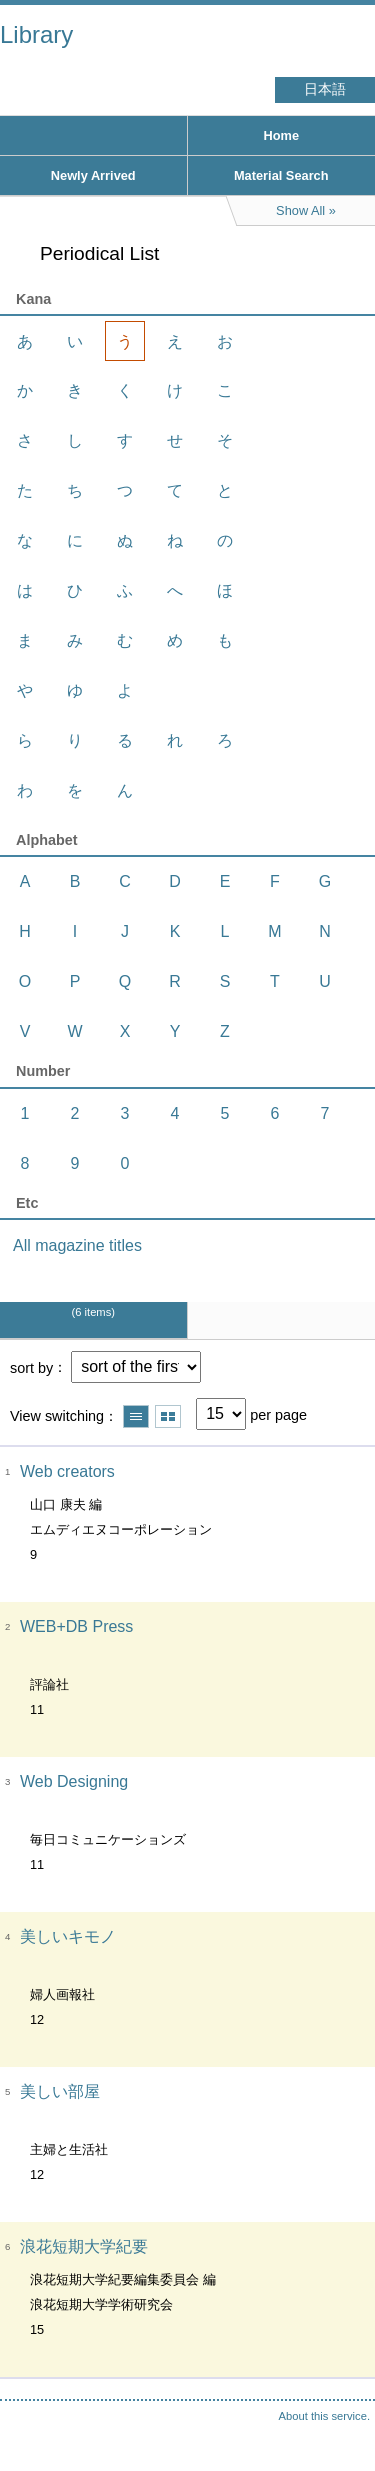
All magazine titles (77, 1245)
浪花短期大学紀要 (84, 2246)
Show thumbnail (168, 1416)
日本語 (325, 89)
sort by (31, 1367)
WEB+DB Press (76, 1626)
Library (36, 34)
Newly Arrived (93, 175)
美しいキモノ (68, 1936)
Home (281, 135)
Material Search (281, 175)
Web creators (67, 1471)
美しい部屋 (60, 2091)
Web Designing (74, 1781)
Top (340, 2416)
